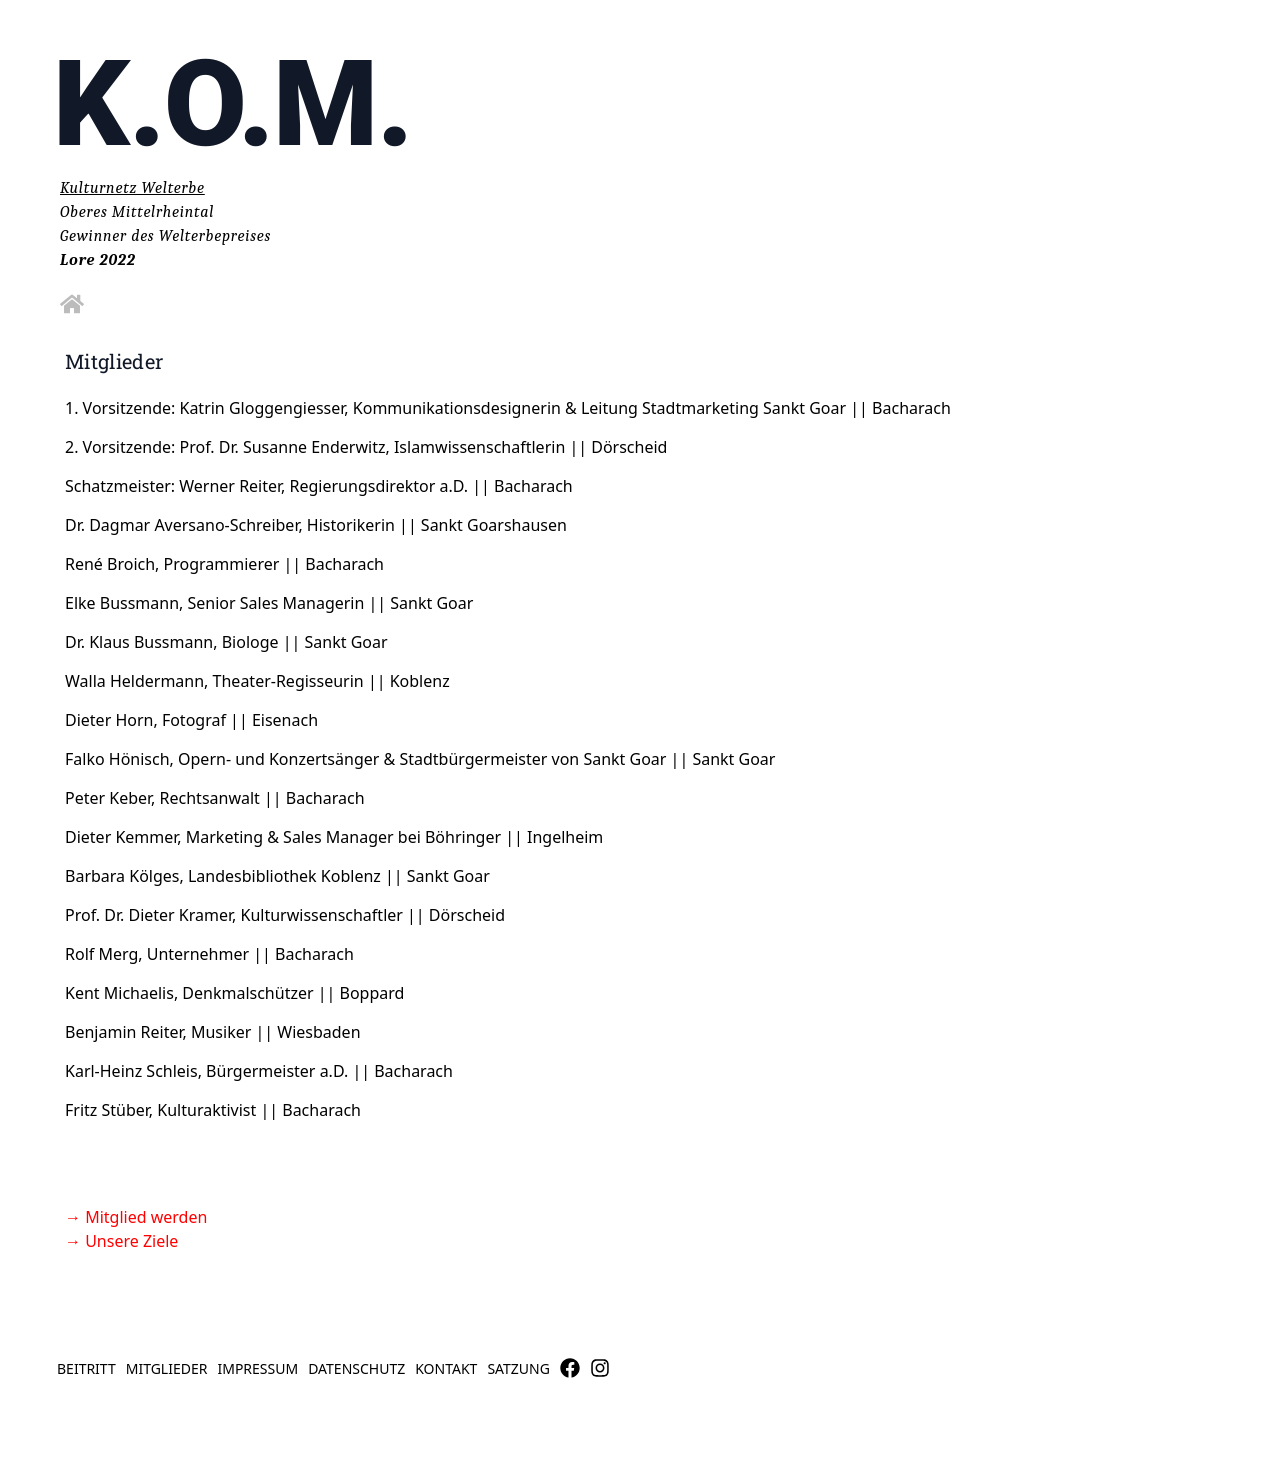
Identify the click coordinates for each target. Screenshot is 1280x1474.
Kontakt (446, 1368)
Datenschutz (356, 1368)
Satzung (518, 1368)
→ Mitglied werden (136, 1217)
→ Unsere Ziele (121, 1241)
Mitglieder (167, 1368)
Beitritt (86, 1368)
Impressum (257, 1368)
